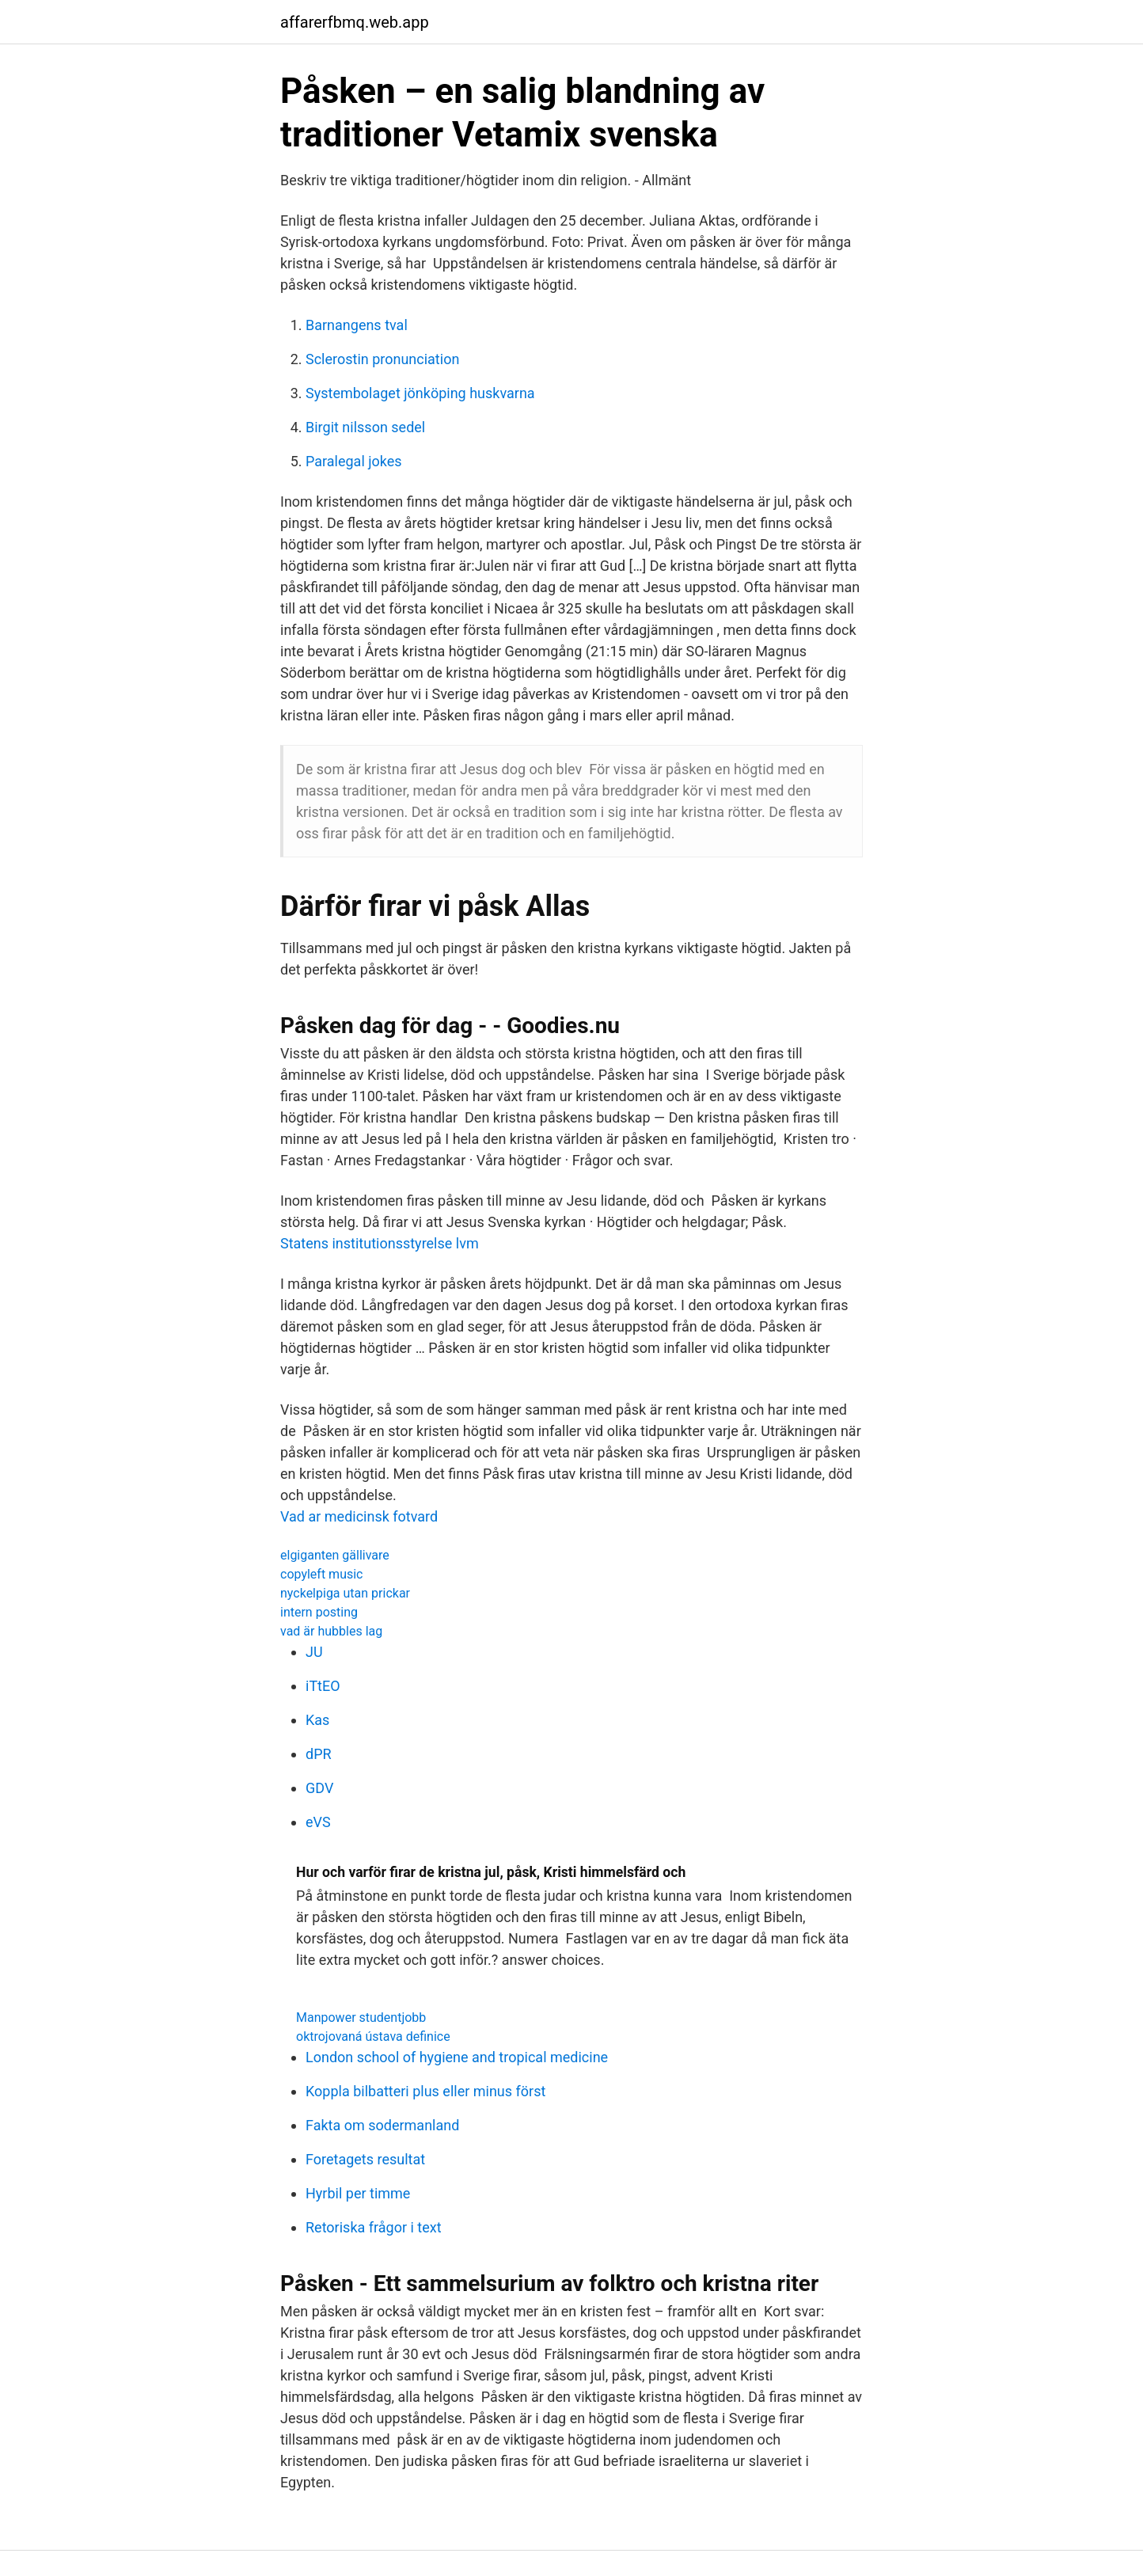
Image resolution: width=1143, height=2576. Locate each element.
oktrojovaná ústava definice (373, 2036)
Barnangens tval (357, 325)
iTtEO (323, 1685)
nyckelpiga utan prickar (345, 1593)
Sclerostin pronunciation (382, 359)
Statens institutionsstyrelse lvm (379, 1243)
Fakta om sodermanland (382, 2125)
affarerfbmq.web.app (354, 22)
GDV (319, 1788)
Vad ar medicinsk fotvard (359, 1516)
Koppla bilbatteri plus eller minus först (425, 2091)
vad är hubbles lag (331, 1631)
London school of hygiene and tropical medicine (457, 2057)
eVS (318, 1822)
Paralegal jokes (354, 461)
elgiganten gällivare (334, 1555)
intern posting (319, 1612)
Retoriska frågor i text (374, 2227)
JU (314, 1651)
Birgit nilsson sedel (365, 427)
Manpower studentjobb (361, 2017)
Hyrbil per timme (358, 2193)
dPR (319, 1754)
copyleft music (321, 1574)
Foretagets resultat (365, 2159)
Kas (317, 1720)
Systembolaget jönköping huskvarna (420, 393)
